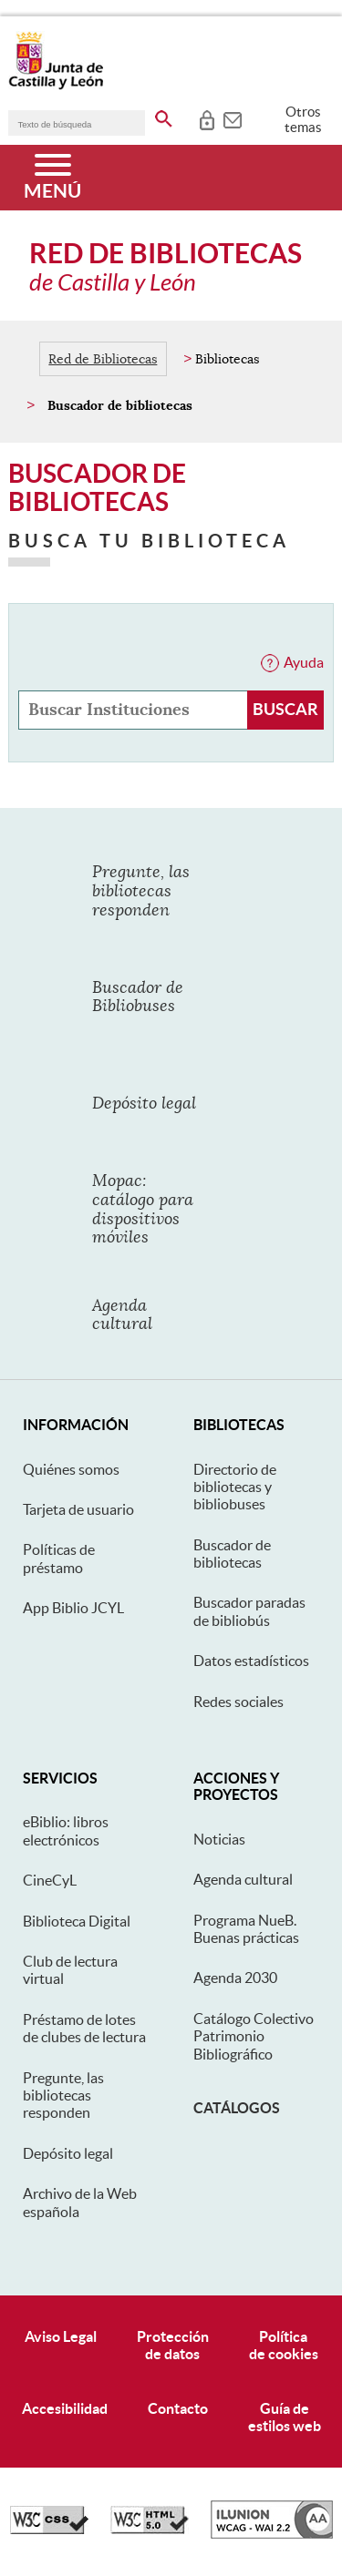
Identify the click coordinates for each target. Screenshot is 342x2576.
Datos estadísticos (251, 1660)
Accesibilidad (65, 2408)
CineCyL (50, 1880)
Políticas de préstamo (59, 1558)
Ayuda (304, 662)
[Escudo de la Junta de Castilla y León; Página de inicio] (55, 86)
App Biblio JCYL (73, 1608)
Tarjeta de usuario (78, 1509)
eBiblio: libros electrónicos (66, 1830)
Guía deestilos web (284, 2417)
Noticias (219, 1839)
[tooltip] (206, 118)
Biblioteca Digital (76, 1921)
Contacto (178, 2408)
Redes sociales (238, 1701)
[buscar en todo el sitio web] (163, 116)
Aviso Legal (61, 2336)
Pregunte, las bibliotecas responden (63, 2095)
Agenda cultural (243, 1879)
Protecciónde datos (173, 2345)
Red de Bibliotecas (102, 359)
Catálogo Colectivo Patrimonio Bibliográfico (253, 2036)
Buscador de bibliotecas (232, 1553)
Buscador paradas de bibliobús (249, 1611)
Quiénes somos (71, 1469)
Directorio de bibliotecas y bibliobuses (234, 1487)
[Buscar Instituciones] (285, 710)
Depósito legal (68, 2153)
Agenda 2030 (235, 1977)
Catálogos (236, 2108)
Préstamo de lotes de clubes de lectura (84, 2028)
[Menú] (52, 177)
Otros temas (303, 119)
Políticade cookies (283, 2345)
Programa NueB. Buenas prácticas (246, 1929)
